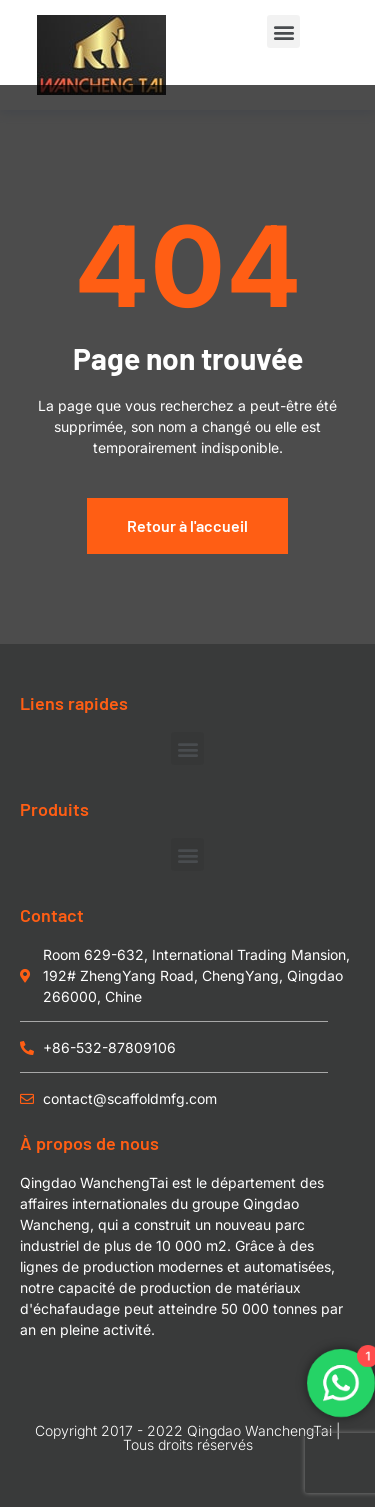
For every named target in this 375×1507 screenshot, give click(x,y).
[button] (283, 31)
